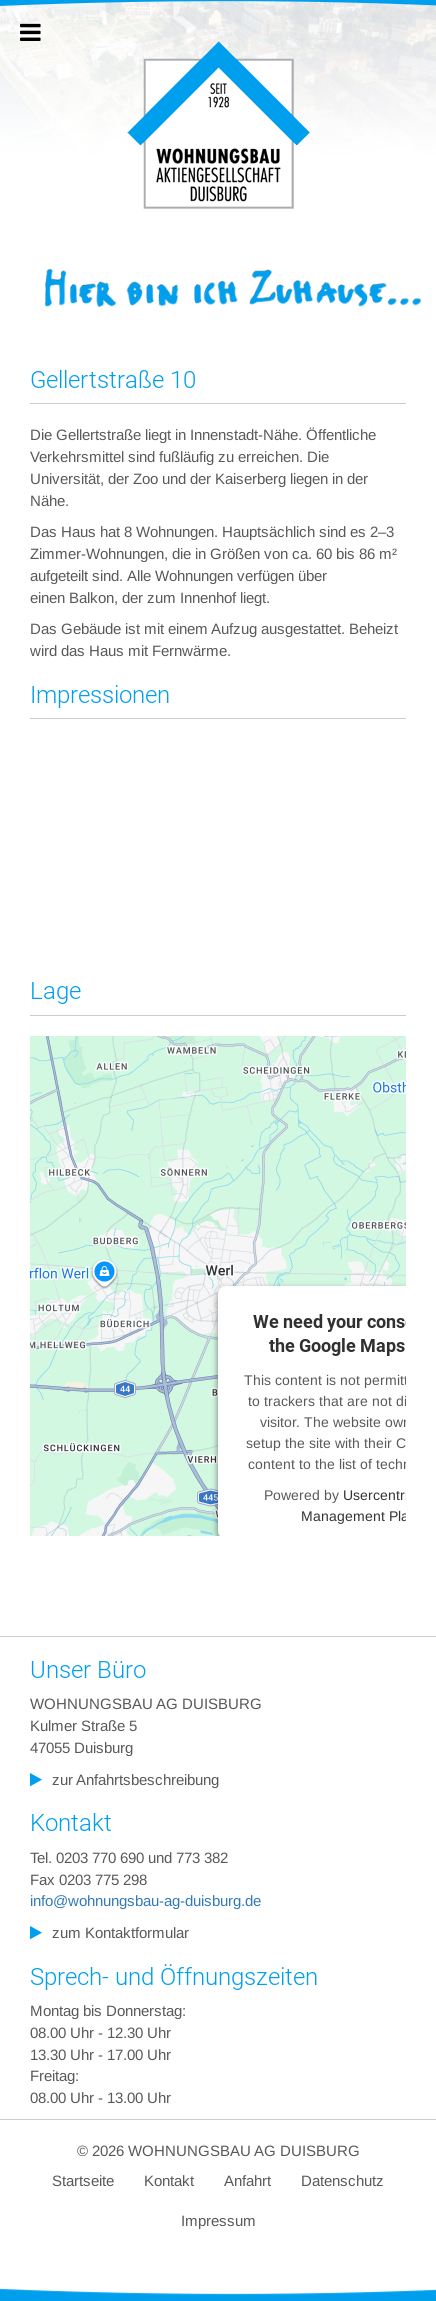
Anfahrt (247, 2180)
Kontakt (169, 2180)
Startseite (83, 2180)
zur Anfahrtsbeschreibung (135, 1778)
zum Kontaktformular (120, 1932)
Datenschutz (342, 2180)
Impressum (218, 2220)
